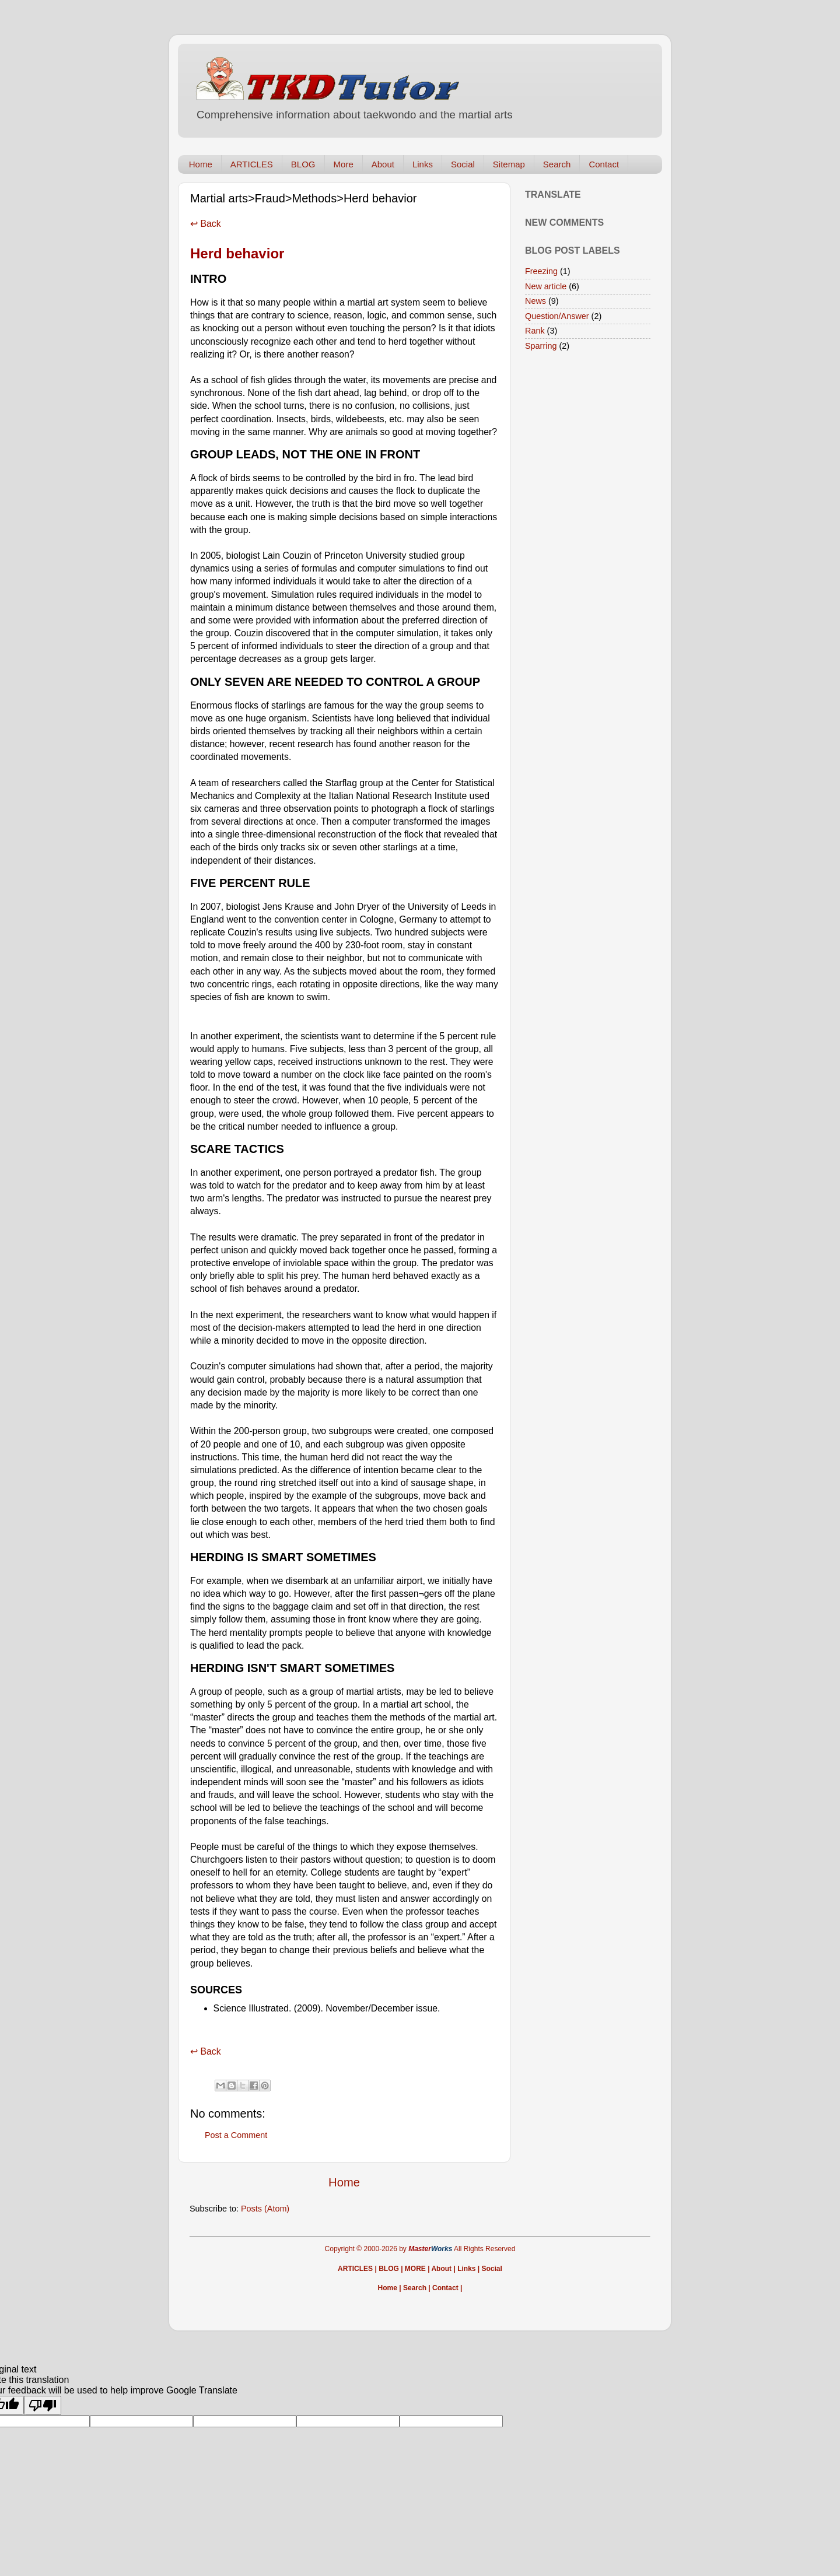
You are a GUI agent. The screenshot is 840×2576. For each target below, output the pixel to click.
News (535, 301)
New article (545, 286)
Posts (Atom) (265, 2208)
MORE (415, 2269)
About (383, 164)
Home (200, 164)
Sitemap (509, 164)
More (344, 164)
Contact (604, 164)
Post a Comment (236, 2135)
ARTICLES (251, 164)
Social (463, 164)
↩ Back (205, 224)
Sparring (540, 346)
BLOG (303, 164)
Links (422, 164)
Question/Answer (557, 316)
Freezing (541, 271)
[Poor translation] (42, 2405)
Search (557, 164)
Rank (535, 330)
